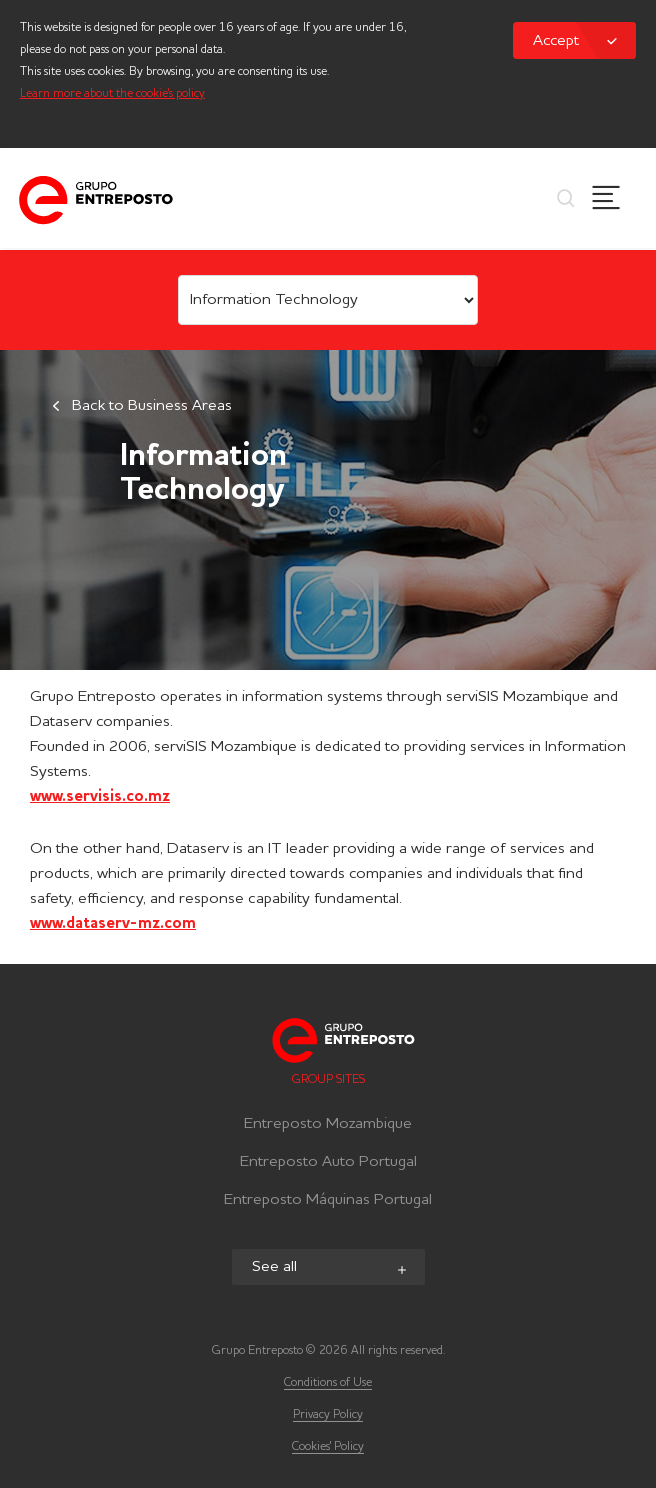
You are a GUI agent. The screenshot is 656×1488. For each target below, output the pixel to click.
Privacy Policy (328, 1415)
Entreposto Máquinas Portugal (328, 1200)
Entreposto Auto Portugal (328, 1162)
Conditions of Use (328, 1383)
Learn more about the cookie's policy (112, 94)
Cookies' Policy (328, 1447)
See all (331, 1268)
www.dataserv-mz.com (113, 924)
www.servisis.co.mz (100, 797)
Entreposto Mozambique (328, 1124)
